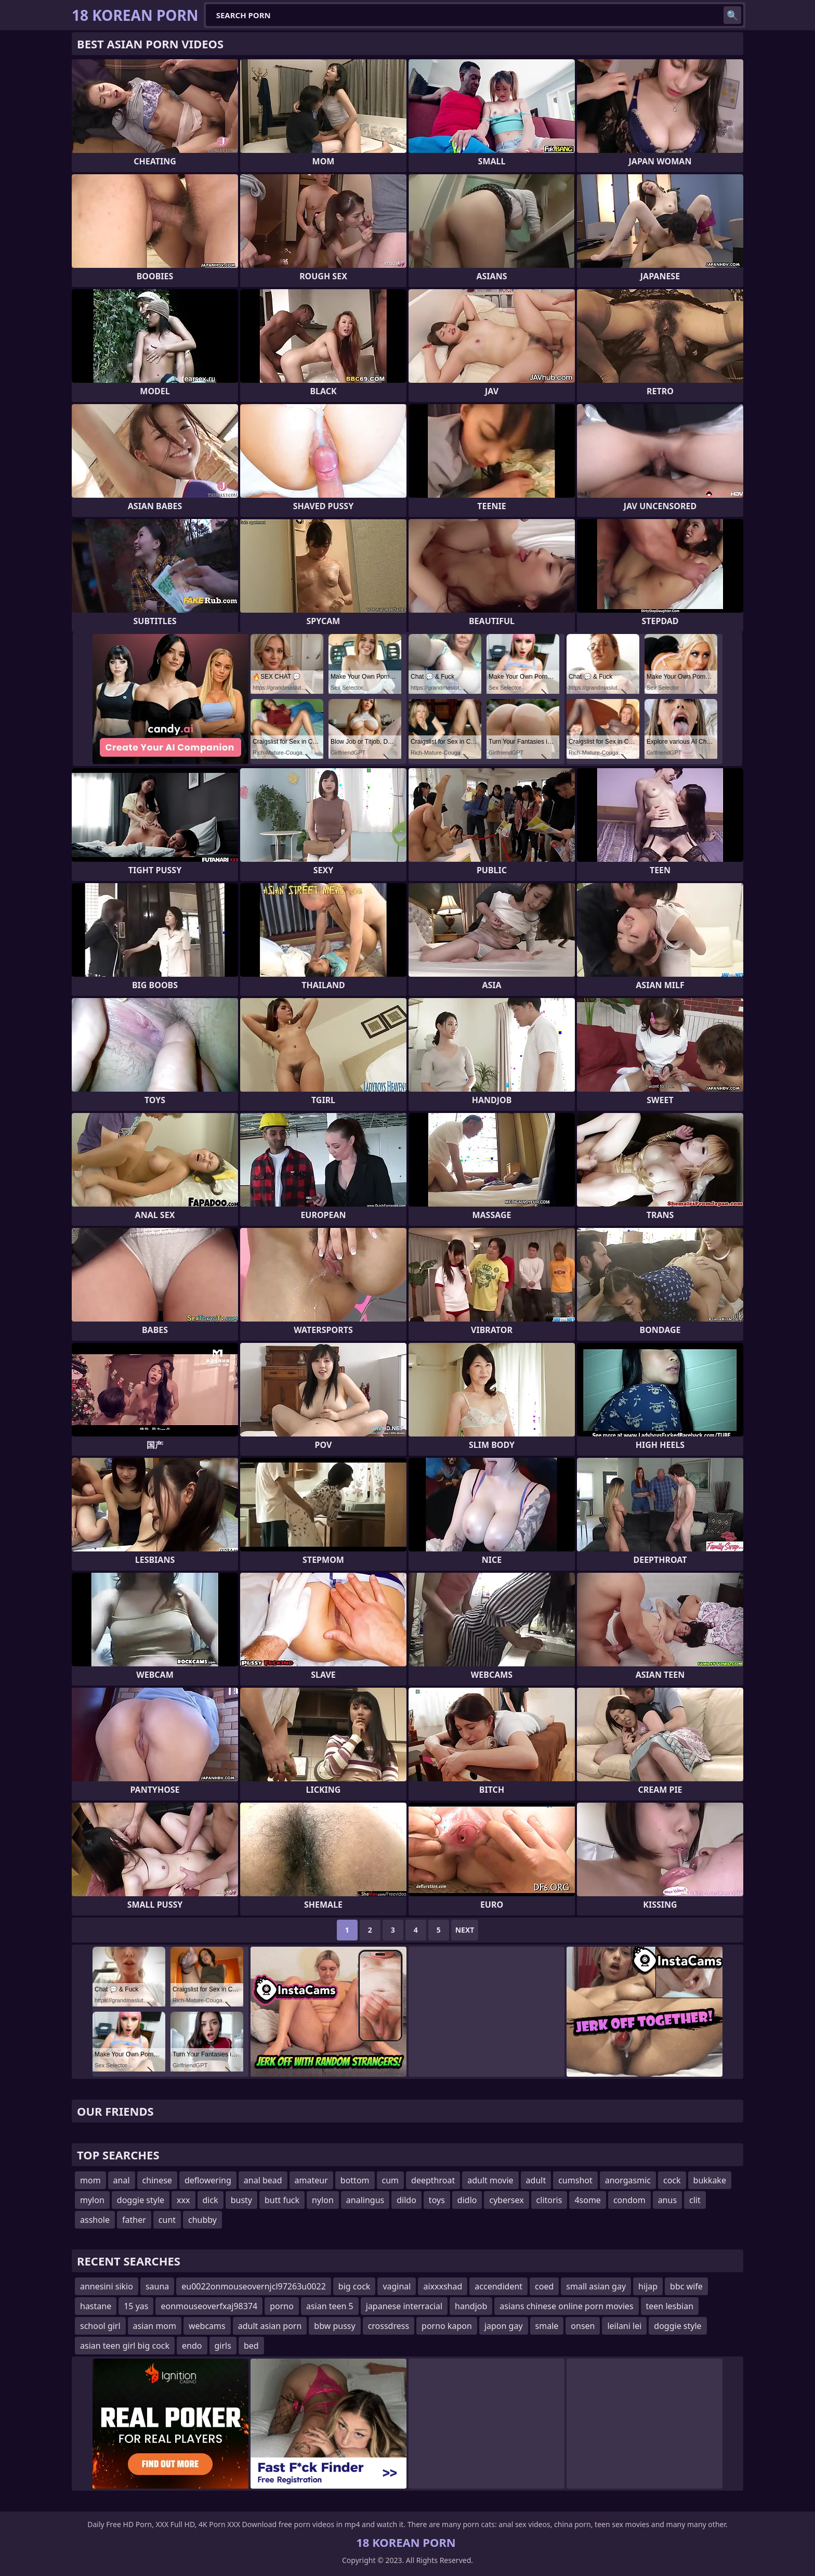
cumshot (575, 2180)
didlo (467, 2200)
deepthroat (433, 2180)
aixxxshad (442, 2286)
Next (465, 1930)
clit (695, 2200)
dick (210, 2200)
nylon (323, 2200)
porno (282, 2306)
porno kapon (447, 2326)
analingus (365, 2200)
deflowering (208, 2180)
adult (536, 2180)
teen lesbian (670, 2306)
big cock (354, 2286)
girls (223, 2345)
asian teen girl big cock (124, 2345)
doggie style (140, 2200)
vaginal (397, 2286)
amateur (311, 2180)
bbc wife (686, 2286)
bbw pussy (334, 2326)
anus (667, 2200)
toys (437, 2200)
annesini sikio (106, 2286)
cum (390, 2180)
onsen (583, 2326)
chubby (202, 2219)
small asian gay (596, 2286)
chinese (157, 2180)
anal (121, 2180)
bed (251, 2345)
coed (544, 2286)
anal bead (263, 2180)
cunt (167, 2219)
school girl (100, 2326)
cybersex (506, 2200)
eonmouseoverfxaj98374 (209, 2306)
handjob (471, 2306)
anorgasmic (628, 2180)
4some (587, 2200)
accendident (498, 2286)
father (134, 2219)
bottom (355, 2180)
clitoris (549, 2200)
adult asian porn (270, 2326)
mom (90, 2180)
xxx (183, 2200)
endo (192, 2345)
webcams (207, 2326)
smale (547, 2326)
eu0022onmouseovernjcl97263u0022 (253, 2286)
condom (629, 2200)
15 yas (136, 2306)
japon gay (503, 2326)
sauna (157, 2286)
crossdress (388, 2326)
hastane (95, 2306)
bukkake (709, 2180)
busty (241, 2200)
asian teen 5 (329, 2306)
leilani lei (624, 2326)
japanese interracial (404, 2306)
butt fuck (282, 2200)
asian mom (154, 2326)
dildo (406, 2200)
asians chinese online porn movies (566, 2306)
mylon (92, 2200)
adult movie (490, 2180)
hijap (648, 2286)
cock (672, 2180)
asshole (95, 2219)
